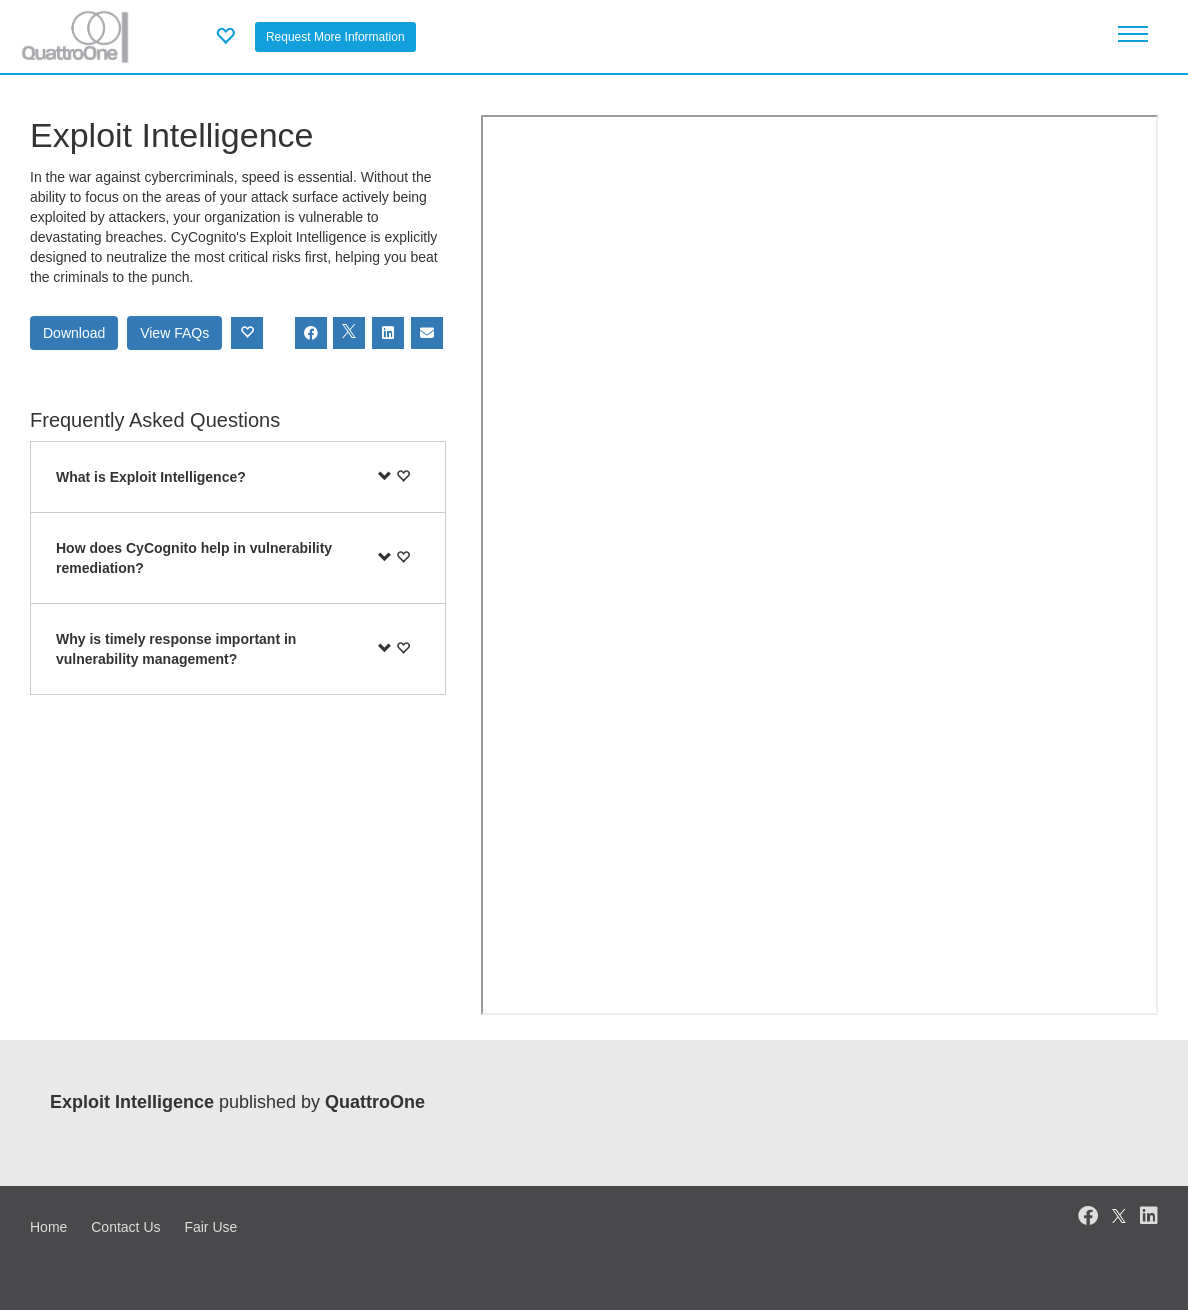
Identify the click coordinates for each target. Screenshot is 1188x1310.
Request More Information (335, 37)
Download (74, 333)
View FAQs (174, 333)
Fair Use (210, 1227)
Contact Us (125, 1227)
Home (48, 1227)
